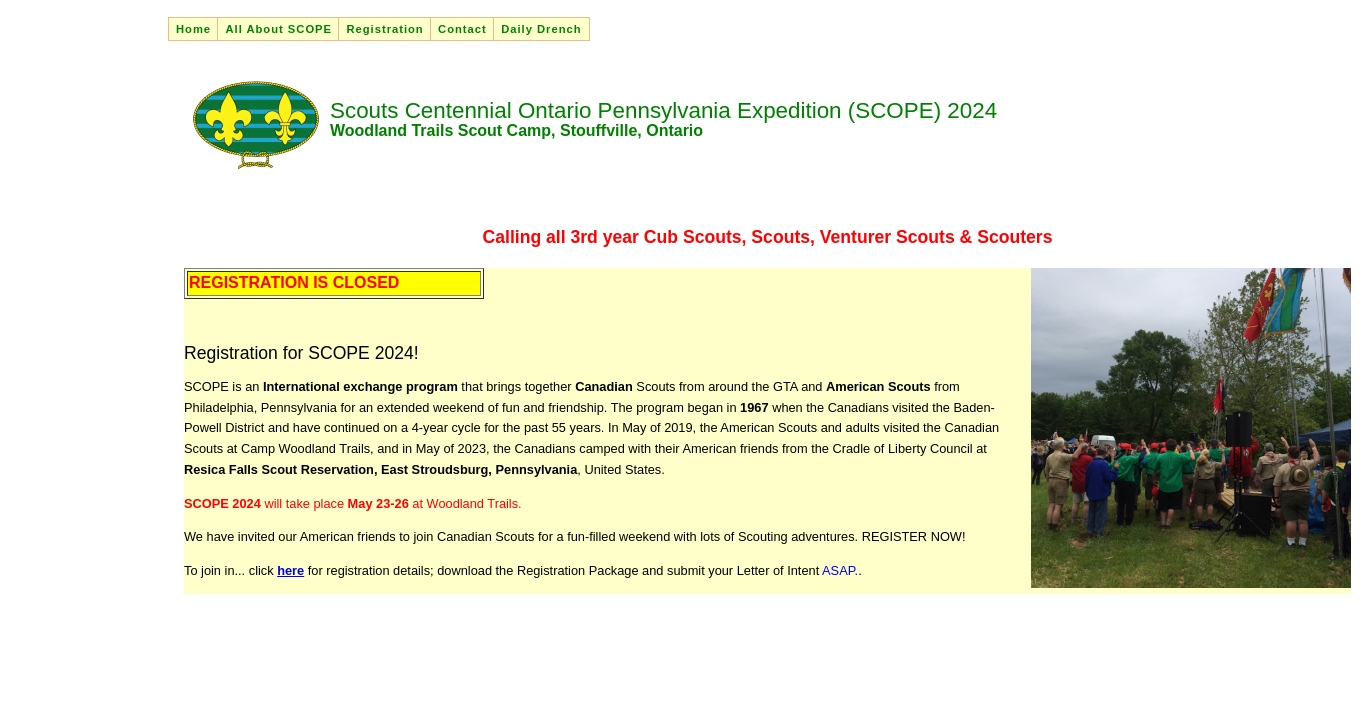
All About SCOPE (278, 29)
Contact (462, 29)
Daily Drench (541, 29)
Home (193, 29)
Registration (384, 29)
